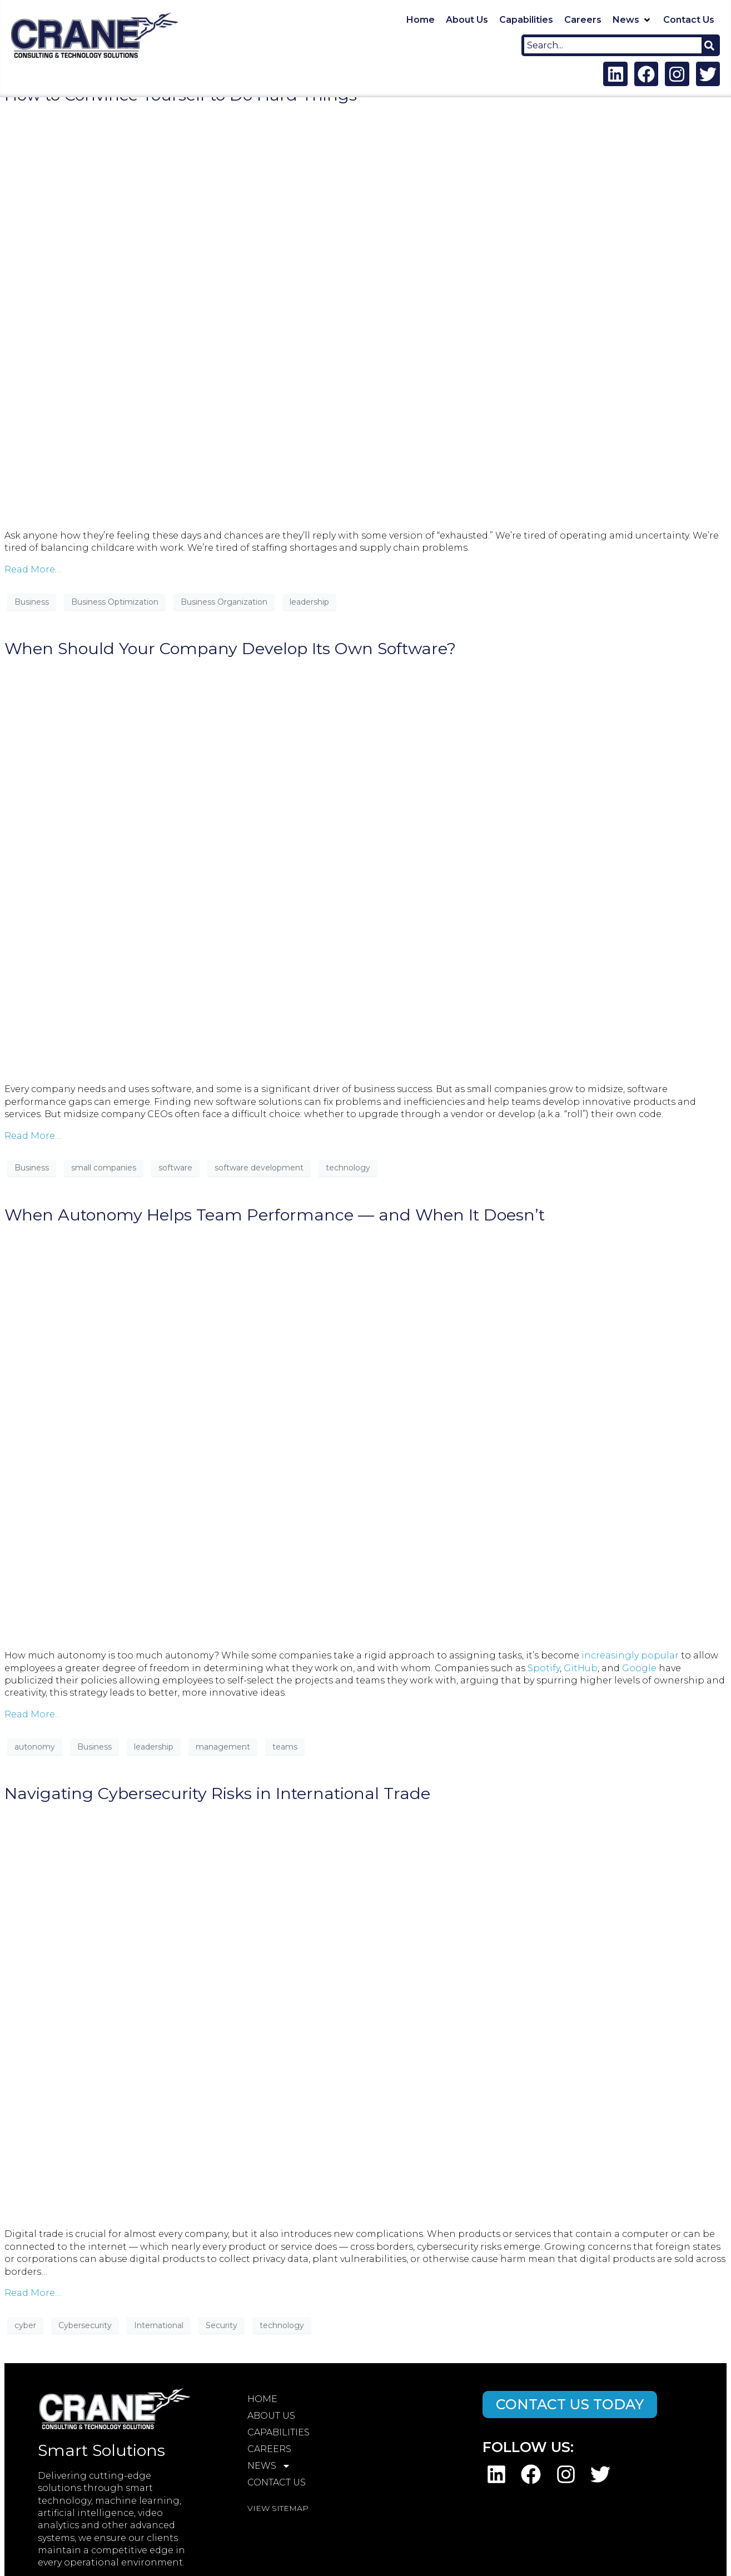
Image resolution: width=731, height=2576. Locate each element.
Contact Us (276, 2482)
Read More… (32, 569)
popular (660, 1655)
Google (639, 1668)
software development (259, 1168)
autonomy (34, 1747)
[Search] (709, 45)
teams (284, 1747)
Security (221, 2325)
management (223, 1747)
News (269, 2466)
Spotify (544, 1668)
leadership (309, 602)
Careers (269, 2449)
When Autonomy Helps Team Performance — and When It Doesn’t (274, 1214)
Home (262, 2399)
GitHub (581, 1668)
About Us (271, 2415)
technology (348, 1168)
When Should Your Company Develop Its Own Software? (230, 648)
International (158, 2325)
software (175, 1168)
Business (31, 602)
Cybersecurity (85, 2325)
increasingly (610, 1655)
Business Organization (224, 602)
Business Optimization (114, 602)
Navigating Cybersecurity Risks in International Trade (217, 1793)
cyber (25, 2325)
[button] (632, 20)
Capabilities (278, 2432)
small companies (103, 1168)
